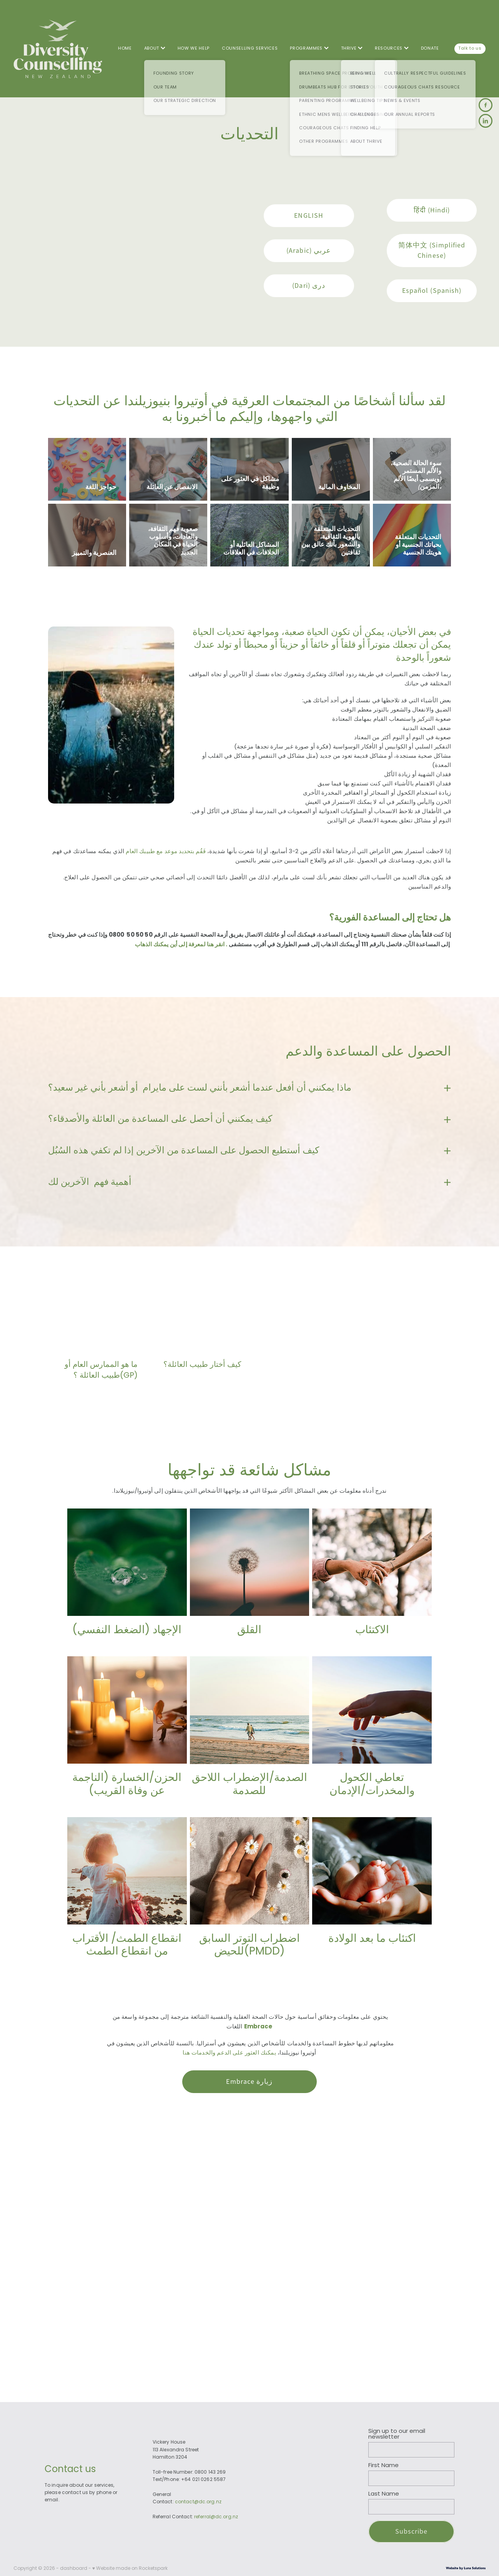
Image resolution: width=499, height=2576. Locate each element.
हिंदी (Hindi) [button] (432, 210)
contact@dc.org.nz (198, 2502)
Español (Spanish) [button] (431, 290)
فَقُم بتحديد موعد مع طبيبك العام (166, 852)
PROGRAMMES (309, 48)
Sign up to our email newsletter (396, 2434)
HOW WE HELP (194, 48)
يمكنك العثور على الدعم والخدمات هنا (229, 2053)
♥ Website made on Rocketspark (130, 2569)
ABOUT (154, 48)
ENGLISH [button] (308, 215)
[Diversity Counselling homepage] (60, 48)
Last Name (383, 2494)
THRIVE (352, 48)
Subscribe (411, 2531)
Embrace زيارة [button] (249, 2081)
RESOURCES (392, 48)
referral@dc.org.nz (216, 2517)
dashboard (73, 2569)
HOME (125, 48)
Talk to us (470, 48)
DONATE (430, 48)
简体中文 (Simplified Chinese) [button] (431, 250)
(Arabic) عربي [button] (308, 250)
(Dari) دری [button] (308, 285)
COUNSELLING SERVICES (250, 48)
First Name (383, 2466)
